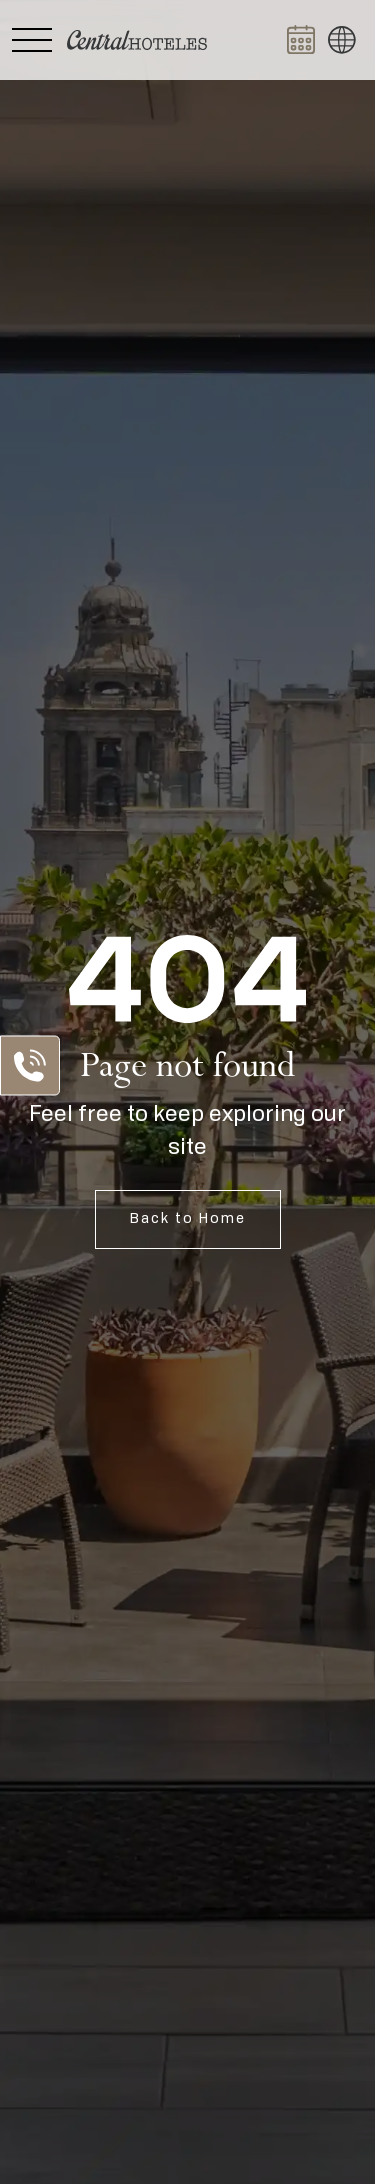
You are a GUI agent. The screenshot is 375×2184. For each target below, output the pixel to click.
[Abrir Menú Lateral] (32, 40)
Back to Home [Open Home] (188, 1219)
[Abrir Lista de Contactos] (30, 1066)
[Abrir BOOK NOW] (301, 40)
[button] (342, 40)
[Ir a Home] (137, 40)
